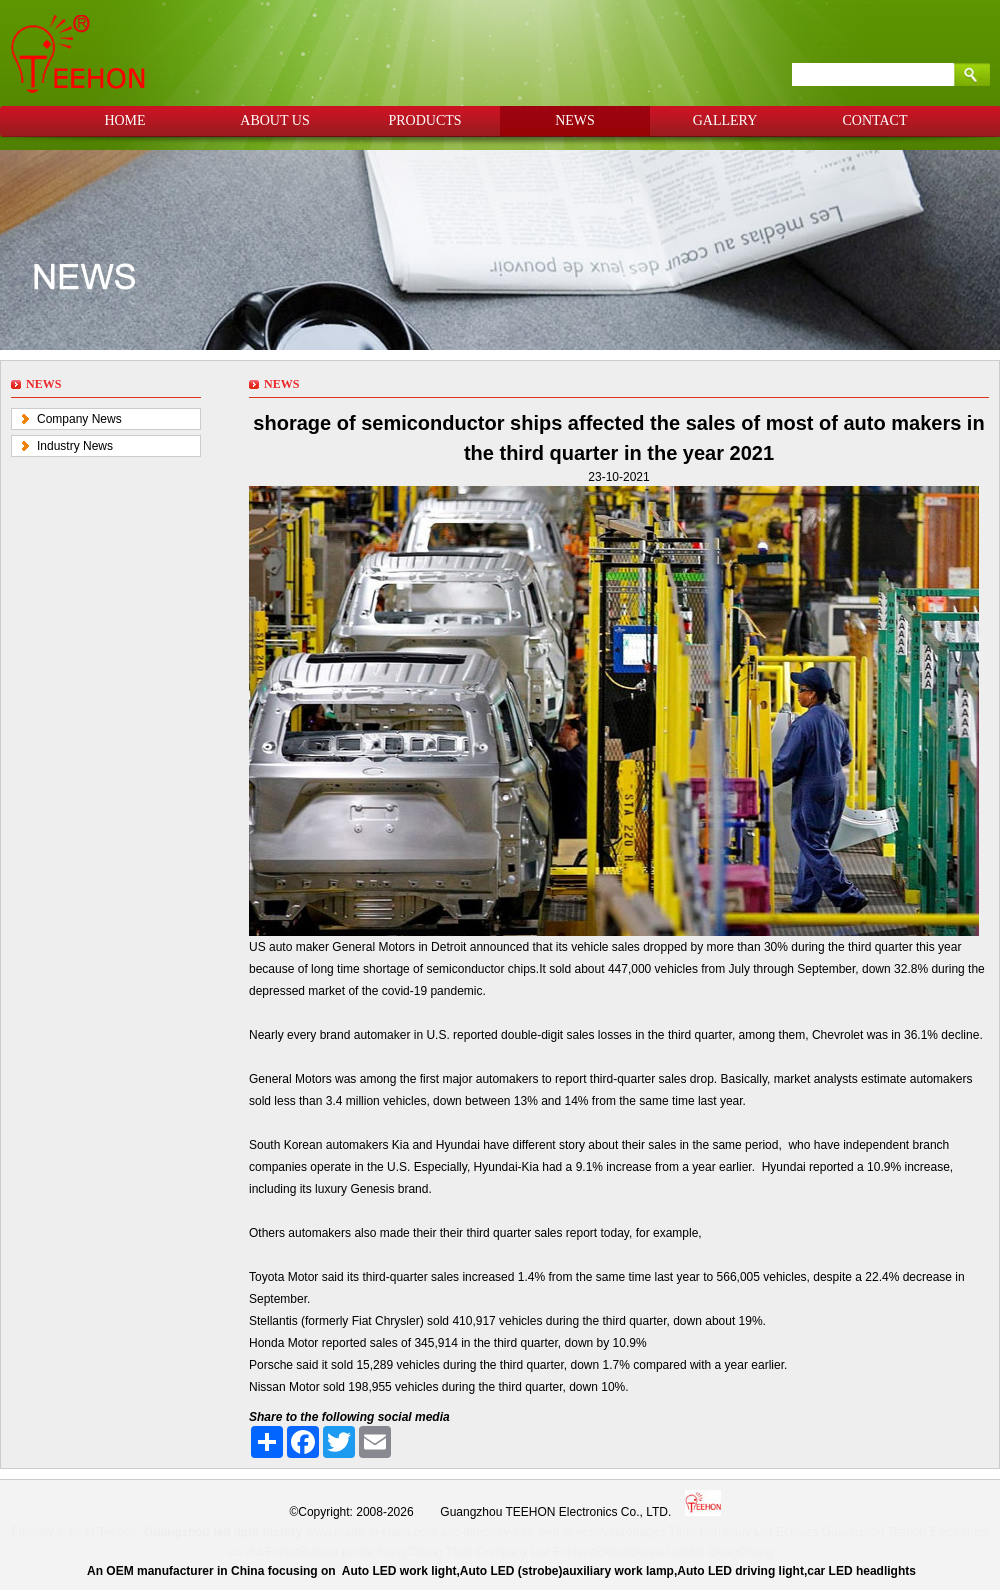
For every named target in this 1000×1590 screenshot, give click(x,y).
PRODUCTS (424, 120)
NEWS (575, 120)
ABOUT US (274, 120)
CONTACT (875, 120)
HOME (124, 120)
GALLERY (725, 120)
